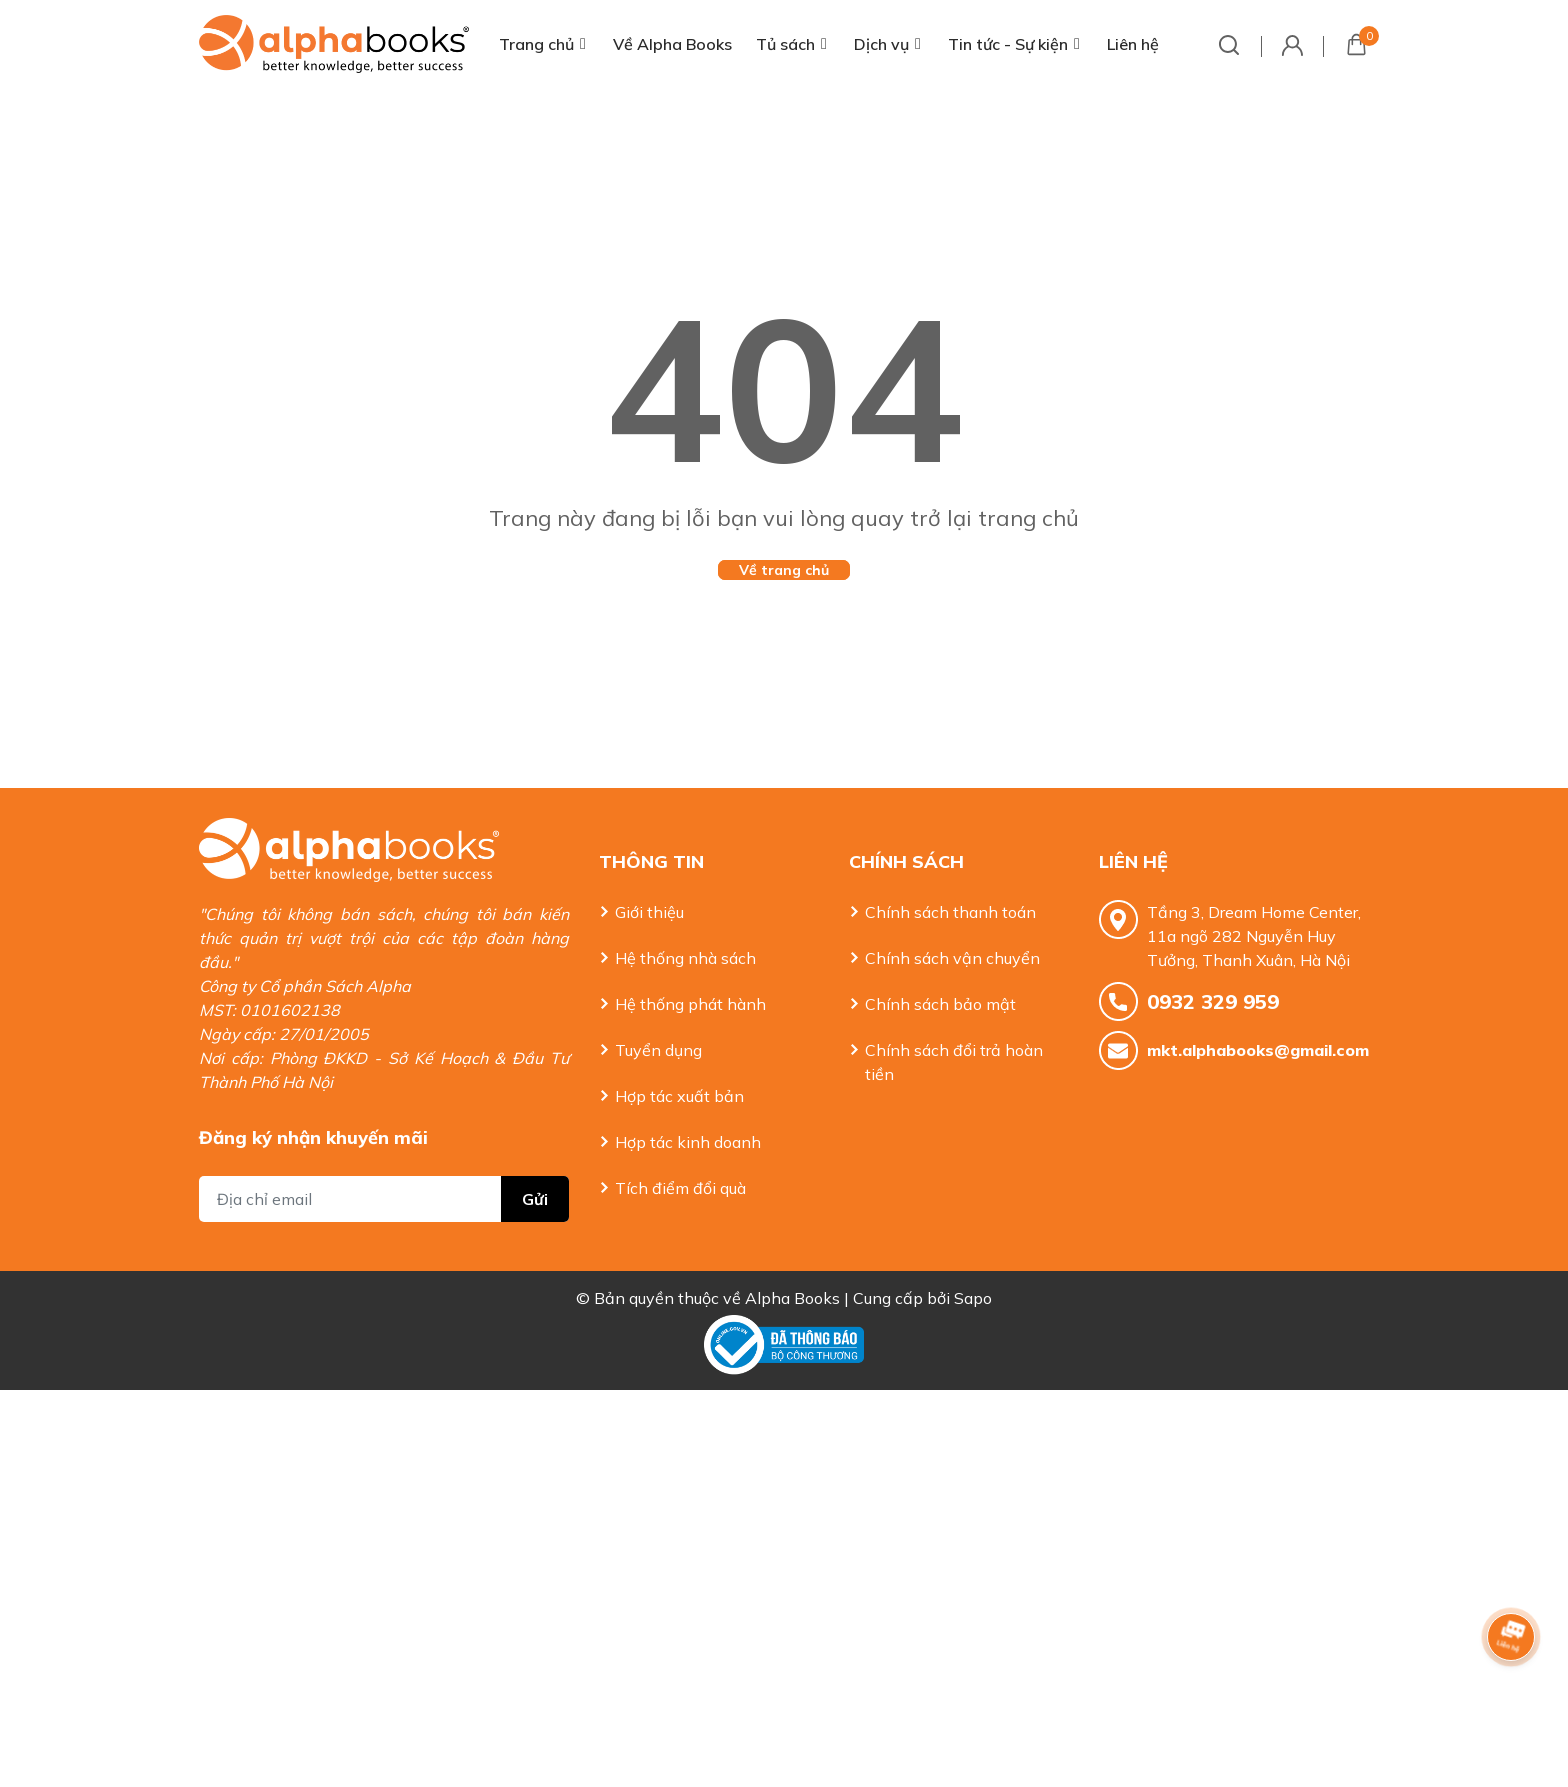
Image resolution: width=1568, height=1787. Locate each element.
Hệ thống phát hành (690, 1004)
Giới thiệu (649, 912)
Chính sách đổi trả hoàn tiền (954, 1062)
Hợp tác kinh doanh (688, 1142)
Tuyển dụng (658, 1050)
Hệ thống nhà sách (685, 958)
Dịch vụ (881, 44)
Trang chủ (536, 44)
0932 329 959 (1213, 1001)
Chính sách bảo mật (940, 1004)
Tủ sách (785, 44)
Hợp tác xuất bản (679, 1096)
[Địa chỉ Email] (384, 1159)
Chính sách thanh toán (950, 912)
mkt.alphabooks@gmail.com (1258, 1050)
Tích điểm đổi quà (680, 1188)
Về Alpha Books (672, 44)
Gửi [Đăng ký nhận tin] (535, 1159)
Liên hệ (1133, 44)
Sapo (973, 1279)
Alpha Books (792, 1279)
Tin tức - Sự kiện (1008, 44)
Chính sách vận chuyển (952, 958)
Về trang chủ (784, 570)
